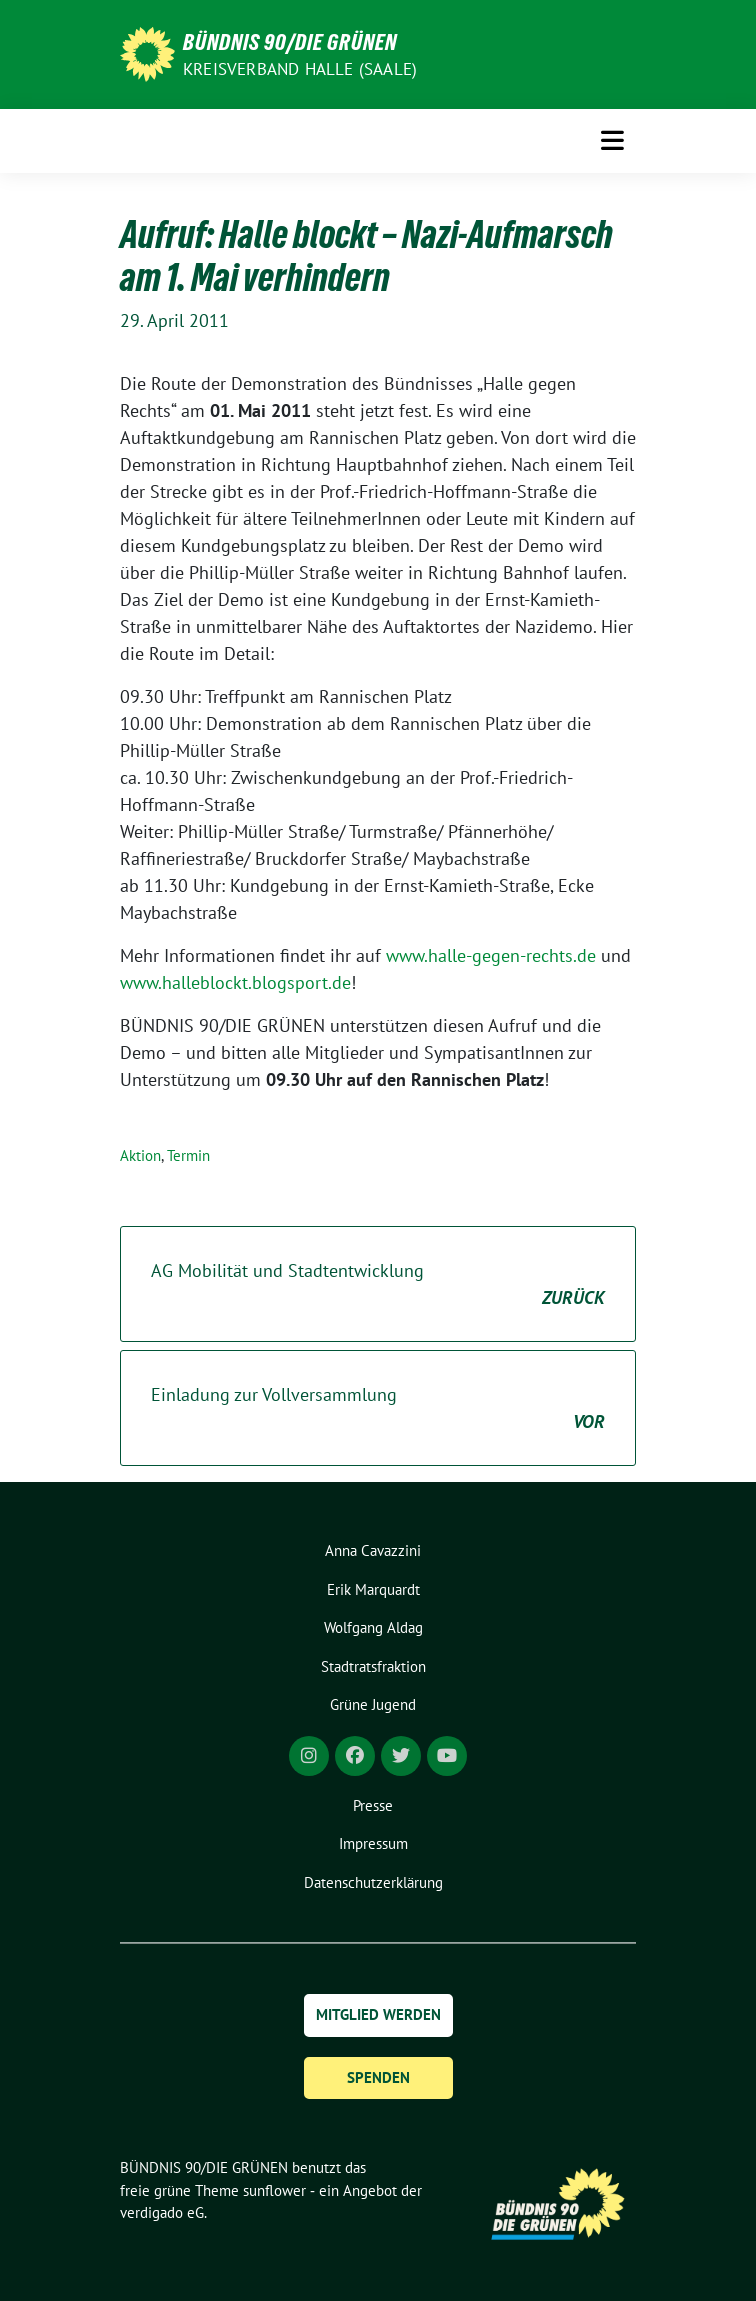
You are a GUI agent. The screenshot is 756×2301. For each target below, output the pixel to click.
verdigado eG (162, 2212)
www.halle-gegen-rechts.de (491, 955)
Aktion (140, 1155)
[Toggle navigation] (612, 140)
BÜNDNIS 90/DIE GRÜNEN (290, 42)
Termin (188, 1155)
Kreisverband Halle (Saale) (300, 69)
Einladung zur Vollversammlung (378, 1409)
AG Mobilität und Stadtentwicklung (378, 1285)
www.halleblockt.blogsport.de (235, 982)
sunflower (274, 2190)
